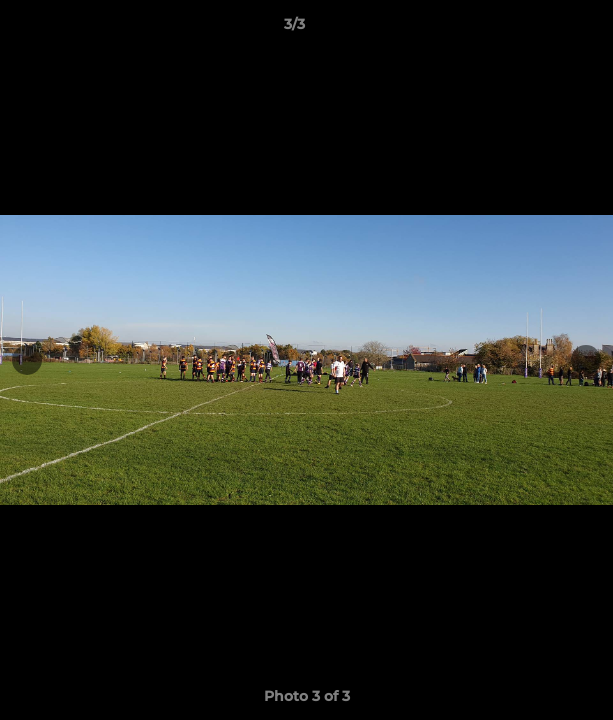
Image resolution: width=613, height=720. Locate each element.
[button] (541, 29)
